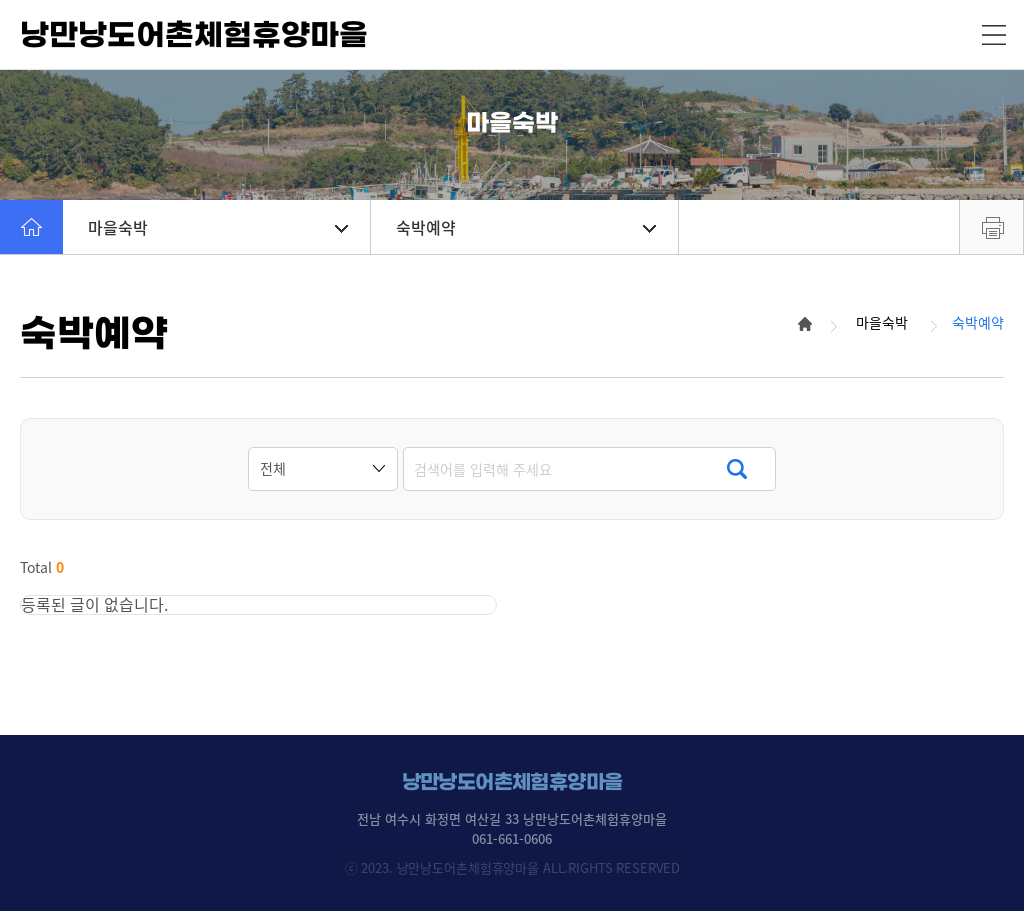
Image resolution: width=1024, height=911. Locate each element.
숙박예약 (526, 227)
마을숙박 (218, 227)
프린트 (991, 227)
